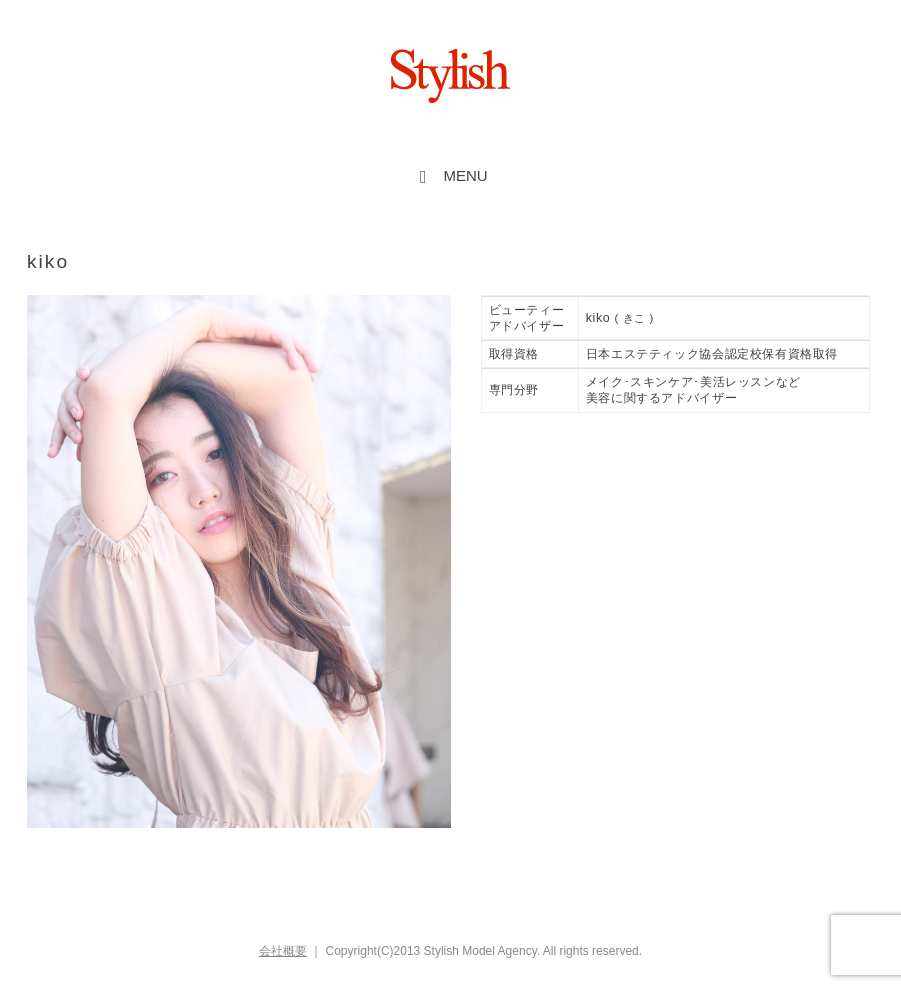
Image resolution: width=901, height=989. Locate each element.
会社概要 (283, 951)
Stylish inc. (451, 75)
